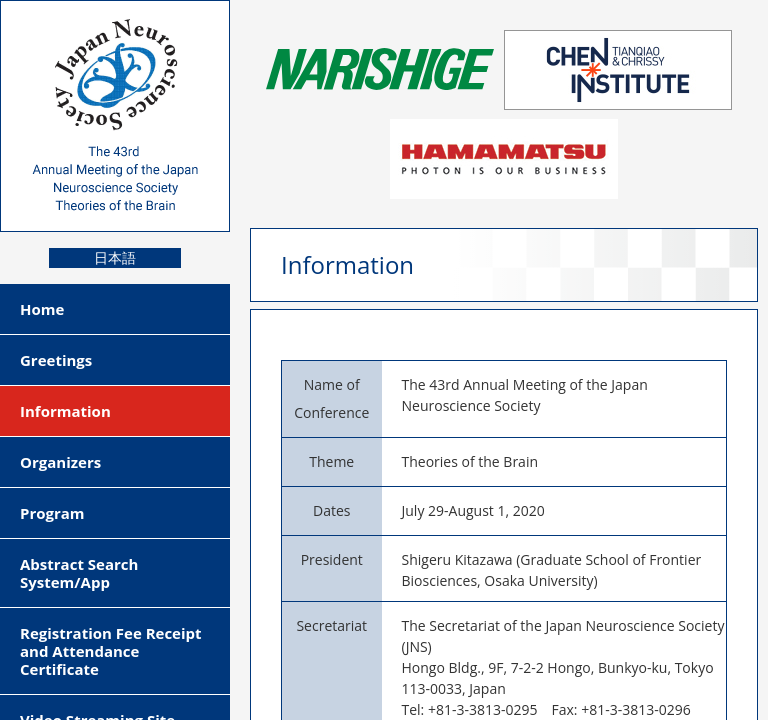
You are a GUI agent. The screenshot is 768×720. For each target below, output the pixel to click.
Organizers (60, 462)
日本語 (115, 258)
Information (65, 411)
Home (42, 309)
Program (52, 513)
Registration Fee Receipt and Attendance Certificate (111, 651)
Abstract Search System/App (79, 573)
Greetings (56, 360)
